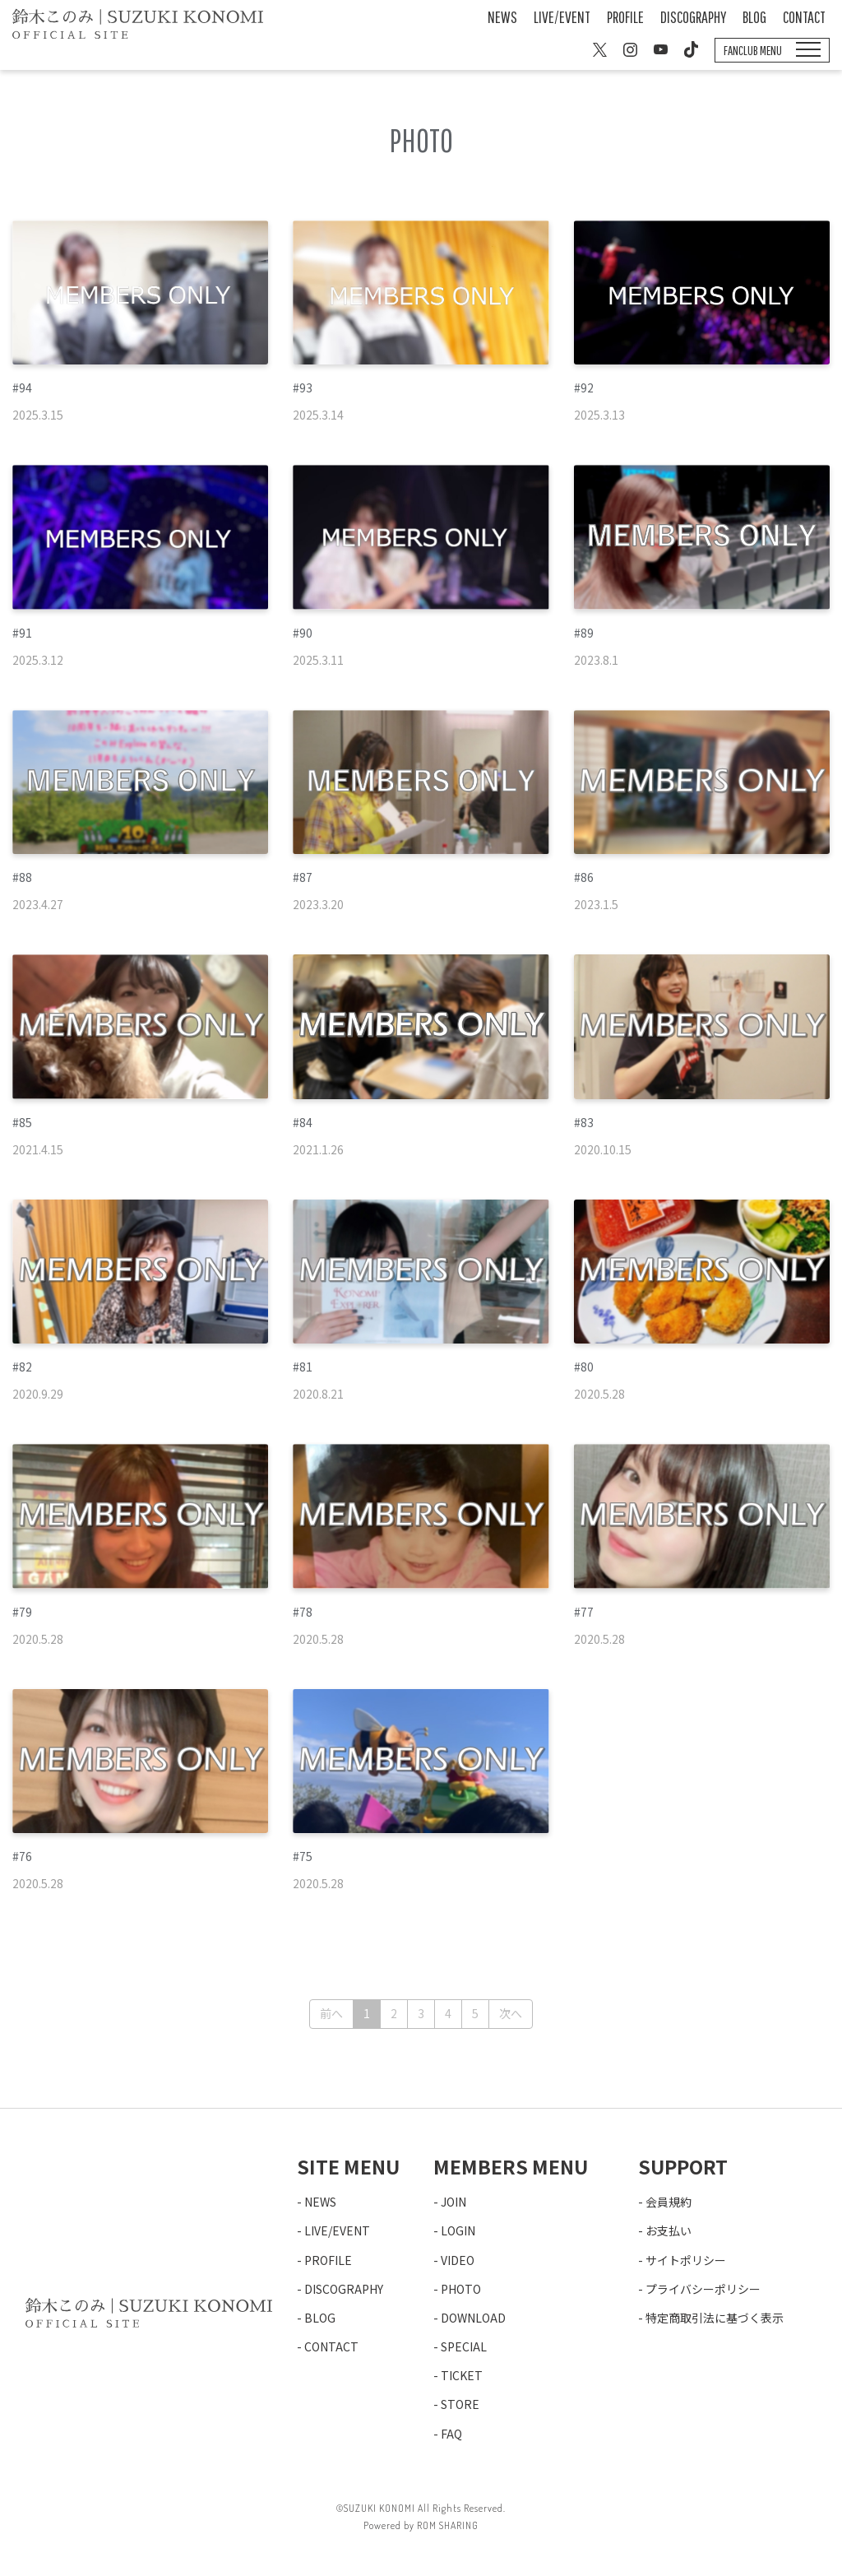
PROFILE (625, 16)
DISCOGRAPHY (693, 16)
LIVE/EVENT (562, 16)
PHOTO (461, 2289)
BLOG (754, 16)
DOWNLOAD (473, 2317)
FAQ (451, 2433)
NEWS (502, 16)
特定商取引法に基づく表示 (714, 2317)
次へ (510, 2013)
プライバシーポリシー (703, 2289)
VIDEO (457, 2260)
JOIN (453, 2201)
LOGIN (458, 2230)
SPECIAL (464, 2346)
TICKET (462, 2375)
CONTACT (804, 16)
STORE (460, 2404)
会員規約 (668, 2201)
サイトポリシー (685, 2260)
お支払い (668, 2230)
